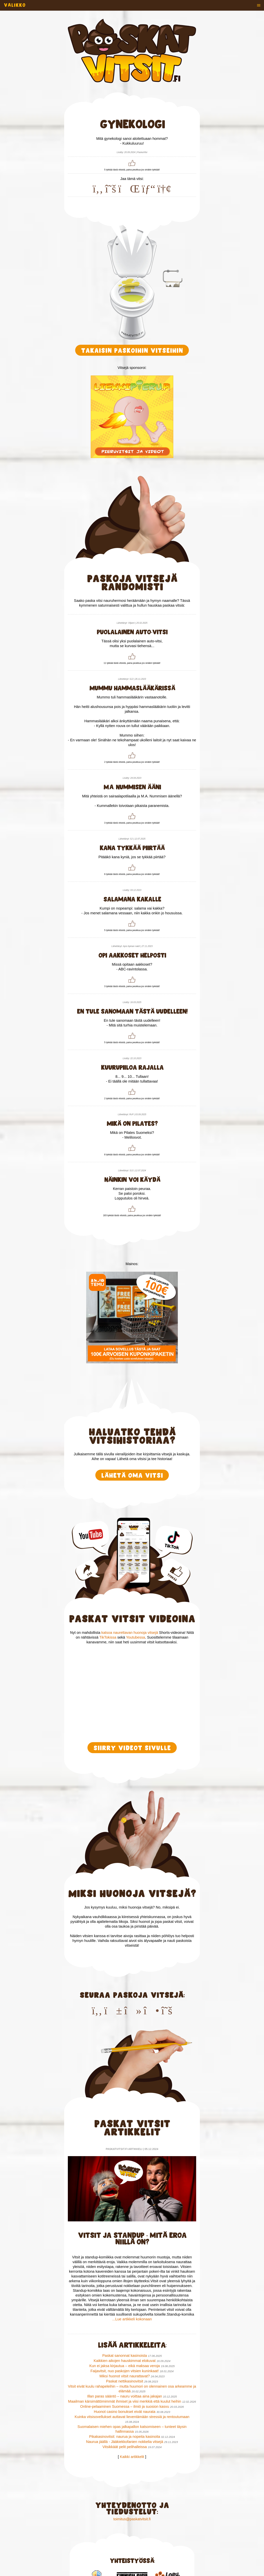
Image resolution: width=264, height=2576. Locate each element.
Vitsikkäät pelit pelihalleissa (124, 2447)
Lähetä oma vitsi (132, 1475)
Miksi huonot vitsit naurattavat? (124, 2376)
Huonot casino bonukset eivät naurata (124, 2412)
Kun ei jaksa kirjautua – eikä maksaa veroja (124, 2366)
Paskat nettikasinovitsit (124, 2381)
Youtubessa (135, 1637)
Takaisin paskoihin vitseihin (132, 350)
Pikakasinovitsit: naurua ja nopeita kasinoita (124, 2437)
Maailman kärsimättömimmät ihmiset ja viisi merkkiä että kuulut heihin (124, 2401)
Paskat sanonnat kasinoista (124, 2356)
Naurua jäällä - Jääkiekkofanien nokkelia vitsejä (124, 2442)
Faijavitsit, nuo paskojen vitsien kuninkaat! (124, 2371)
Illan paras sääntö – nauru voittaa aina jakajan (124, 2396)
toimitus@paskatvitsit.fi (132, 2519)
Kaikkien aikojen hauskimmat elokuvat (125, 2361)
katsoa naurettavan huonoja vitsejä (129, 1633)
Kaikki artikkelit (132, 2457)
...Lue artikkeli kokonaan (132, 2319)
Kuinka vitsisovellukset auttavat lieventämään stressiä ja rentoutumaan (132, 2417)
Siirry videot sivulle (132, 1747)
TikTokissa (107, 1637)
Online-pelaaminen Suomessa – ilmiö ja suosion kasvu (124, 2406)
